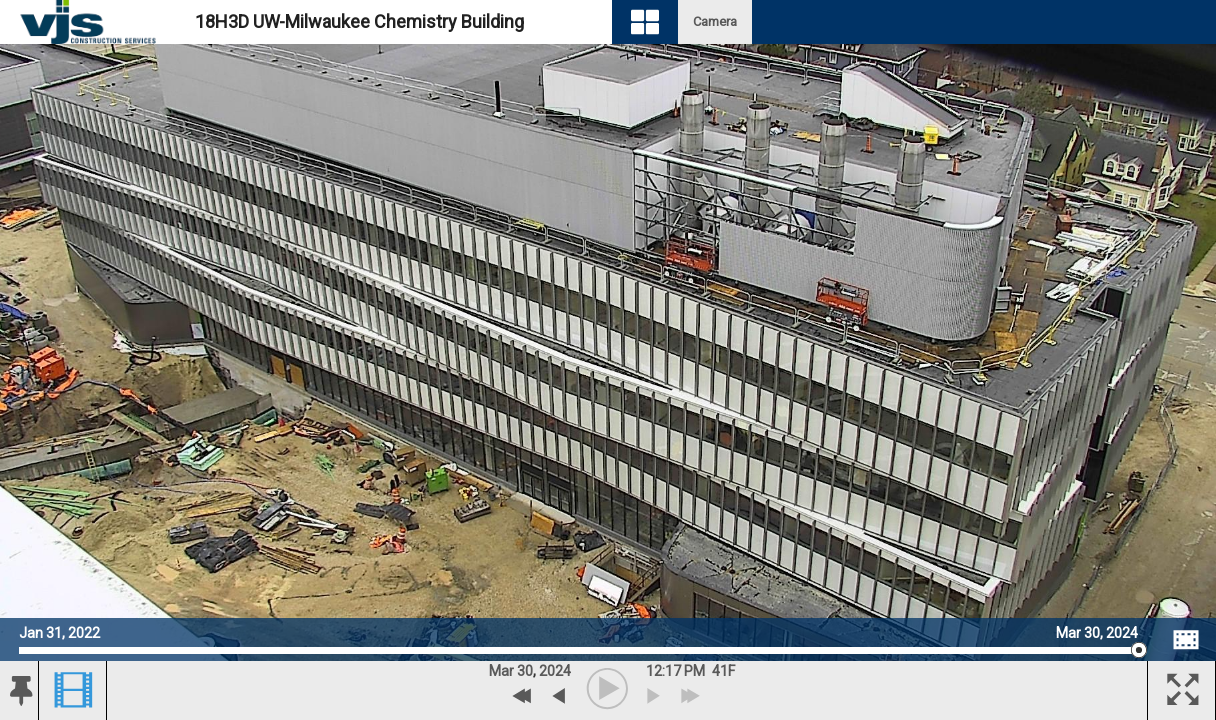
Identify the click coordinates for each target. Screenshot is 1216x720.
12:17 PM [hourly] (675, 671)
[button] (19, 691)
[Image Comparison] (1186, 640)
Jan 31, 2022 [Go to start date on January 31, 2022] (59, 630)
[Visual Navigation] (644, 22)
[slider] (578, 650)
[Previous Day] (522, 696)
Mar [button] (501, 671)
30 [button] (525, 671)
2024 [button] (555, 671)
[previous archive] (558, 696)
